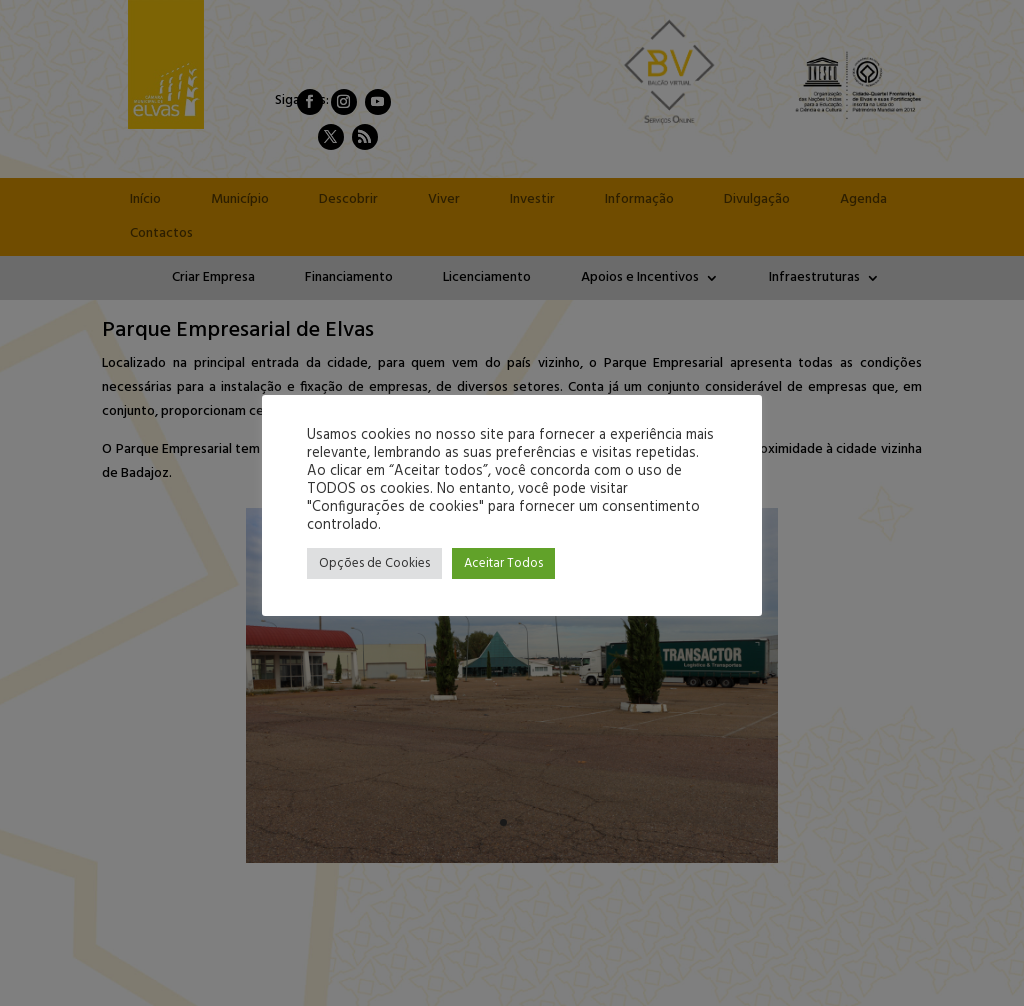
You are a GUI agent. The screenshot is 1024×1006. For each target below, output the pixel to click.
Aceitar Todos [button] (503, 563)
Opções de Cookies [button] (374, 563)
